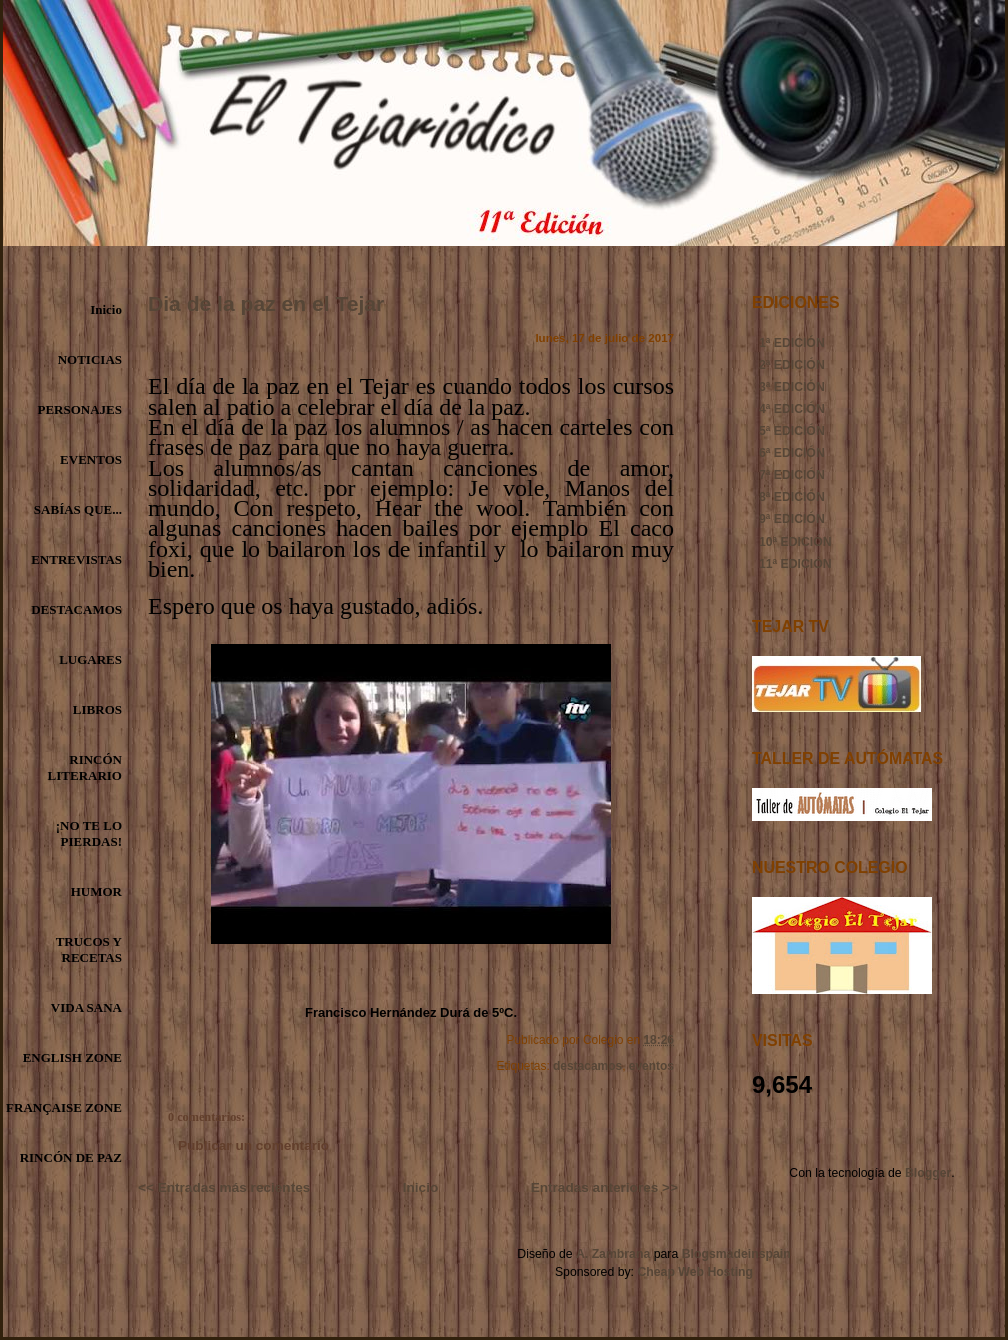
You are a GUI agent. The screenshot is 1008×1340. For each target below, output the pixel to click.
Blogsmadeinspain (734, 1254)
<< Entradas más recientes (224, 1187)
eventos (651, 1066)
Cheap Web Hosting (695, 1272)
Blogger (928, 1173)
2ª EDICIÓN (792, 365)
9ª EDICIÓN (792, 519)
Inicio (106, 309)
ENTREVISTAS (76, 559)
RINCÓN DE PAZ (71, 1157)
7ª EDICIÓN (792, 475)
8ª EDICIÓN (792, 497)
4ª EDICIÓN (792, 409)
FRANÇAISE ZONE (64, 1107)
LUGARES (90, 659)
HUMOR (96, 891)
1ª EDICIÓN (792, 343)
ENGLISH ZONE (72, 1057)
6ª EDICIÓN (792, 453)
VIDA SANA (86, 1007)
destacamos (587, 1066)
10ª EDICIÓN (795, 542)
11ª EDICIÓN (795, 564)
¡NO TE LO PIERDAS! (89, 833)
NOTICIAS (90, 359)
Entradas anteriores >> (604, 1187)
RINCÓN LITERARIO (85, 767)
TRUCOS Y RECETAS (89, 949)
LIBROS (97, 709)
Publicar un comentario (253, 1145)
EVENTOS (91, 459)
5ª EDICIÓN (792, 431)
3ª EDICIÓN (792, 387)
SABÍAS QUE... (78, 509)
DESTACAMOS (76, 609)
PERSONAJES (79, 409)
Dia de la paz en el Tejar (266, 303)
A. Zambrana (613, 1254)
